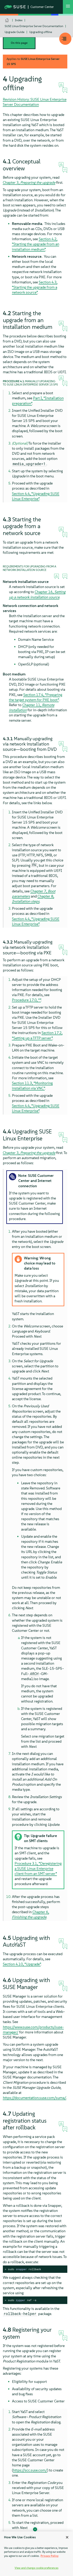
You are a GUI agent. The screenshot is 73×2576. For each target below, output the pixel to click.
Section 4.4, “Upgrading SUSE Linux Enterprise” (35, 1108)
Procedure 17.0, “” (26, 1000)
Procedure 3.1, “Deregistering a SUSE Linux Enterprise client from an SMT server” (38, 1868)
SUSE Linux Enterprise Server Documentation (34, 26)
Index (19, 20)
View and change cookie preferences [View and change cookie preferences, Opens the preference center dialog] (36, 2568)
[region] (36, 2553)
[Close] (67, 2537)
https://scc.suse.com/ (30, 2470)
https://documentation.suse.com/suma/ (34, 2097)
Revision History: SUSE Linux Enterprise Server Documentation (35, 102)
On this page (19, 43)
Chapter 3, (29, 182)
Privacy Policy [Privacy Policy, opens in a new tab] (50, 2556)
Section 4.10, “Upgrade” (22, 1964)
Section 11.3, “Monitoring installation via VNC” (32, 1085)
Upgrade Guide (15, 32)
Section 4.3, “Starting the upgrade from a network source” (34, 287)
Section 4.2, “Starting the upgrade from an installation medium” (35, 244)
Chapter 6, (30, 1914)
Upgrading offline (40, 32)
